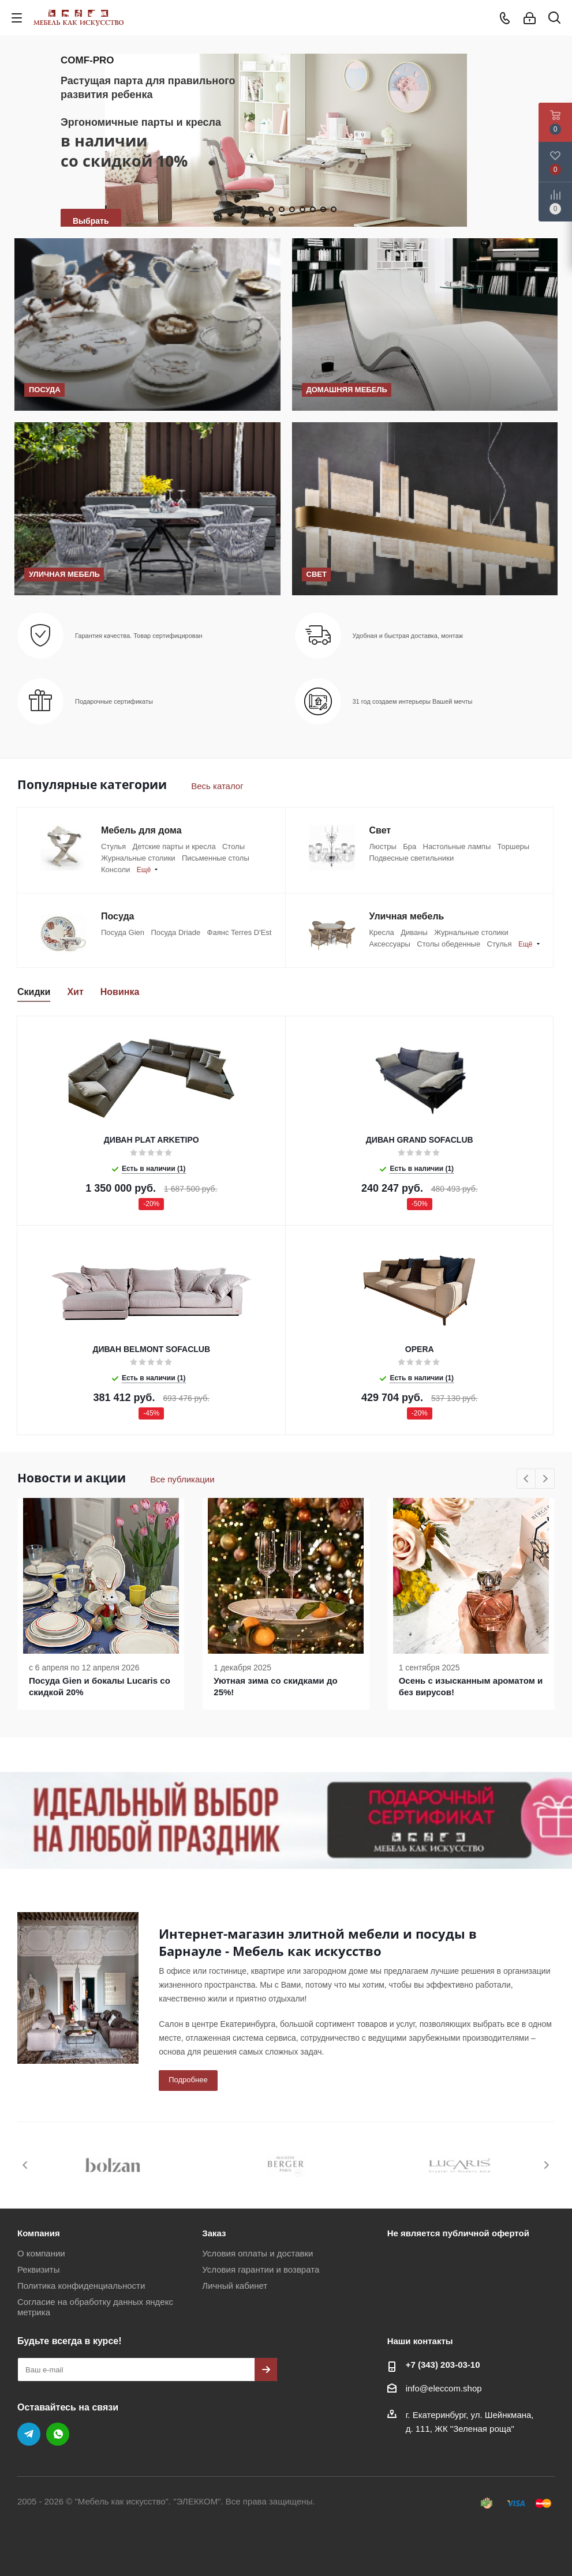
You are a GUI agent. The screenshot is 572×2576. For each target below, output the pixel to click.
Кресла (381, 932)
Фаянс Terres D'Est (239, 932)
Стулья (113, 846)
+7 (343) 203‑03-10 (443, 2365)
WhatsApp (57, 2434)
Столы (233, 846)
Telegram (28, 2434)
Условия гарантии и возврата (260, 2269)
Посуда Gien (122, 932)
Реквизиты (38, 2269)
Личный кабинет (234, 2285)
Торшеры (514, 846)
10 (334, 209)
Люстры (383, 846)
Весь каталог (217, 786)
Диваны (414, 932)
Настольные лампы (457, 846)
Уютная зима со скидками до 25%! (275, 1686)
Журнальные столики (138, 858)
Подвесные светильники (411, 858)
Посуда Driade (175, 932)
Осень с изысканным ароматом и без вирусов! (471, 1686)
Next (545, 1479)
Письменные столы (215, 858)
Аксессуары (389, 944)
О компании (41, 2253)
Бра (409, 846)
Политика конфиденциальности (81, 2285)
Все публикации (182, 1479)
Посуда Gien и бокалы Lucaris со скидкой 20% (99, 1686)
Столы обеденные (448, 944)
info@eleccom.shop (444, 2388)
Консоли (115, 869)
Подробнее (188, 2079)
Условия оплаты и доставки (257, 2253)
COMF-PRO (87, 60)
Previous (526, 1479)
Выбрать (91, 221)
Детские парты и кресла (173, 846)
